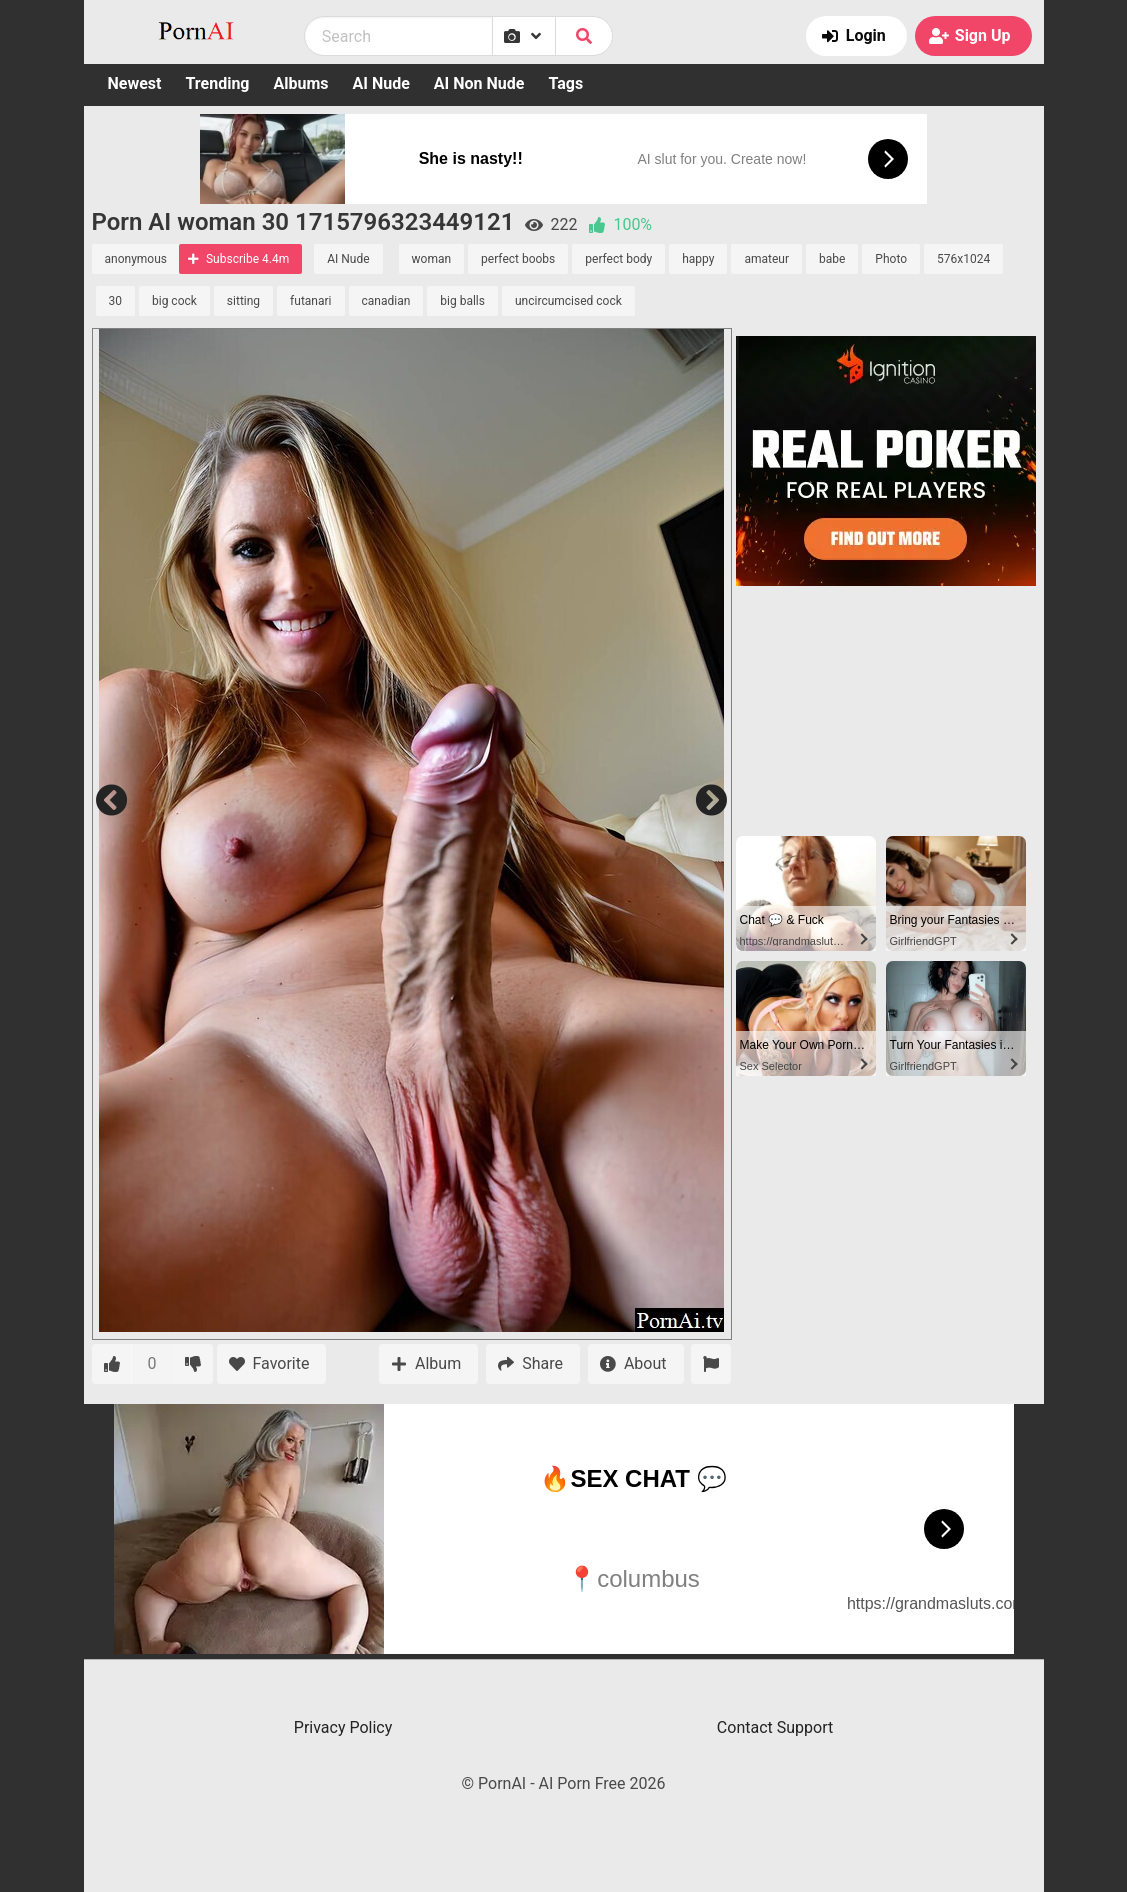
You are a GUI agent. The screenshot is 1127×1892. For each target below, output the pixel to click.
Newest (135, 83)
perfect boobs (518, 259)
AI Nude (381, 83)
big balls (462, 301)
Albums (301, 83)
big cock (174, 301)
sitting (243, 301)
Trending (217, 83)
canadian (386, 301)
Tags (565, 83)
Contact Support (775, 1727)
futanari (310, 301)
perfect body (618, 259)
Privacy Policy (343, 1727)
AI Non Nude (479, 83)
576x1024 (963, 259)
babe (832, 259)
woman (432, 259)
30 (116, 301)
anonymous (136, 259)
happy (698, 259)
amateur (766, 259)
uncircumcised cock (568, 301)
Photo (891, 259)
